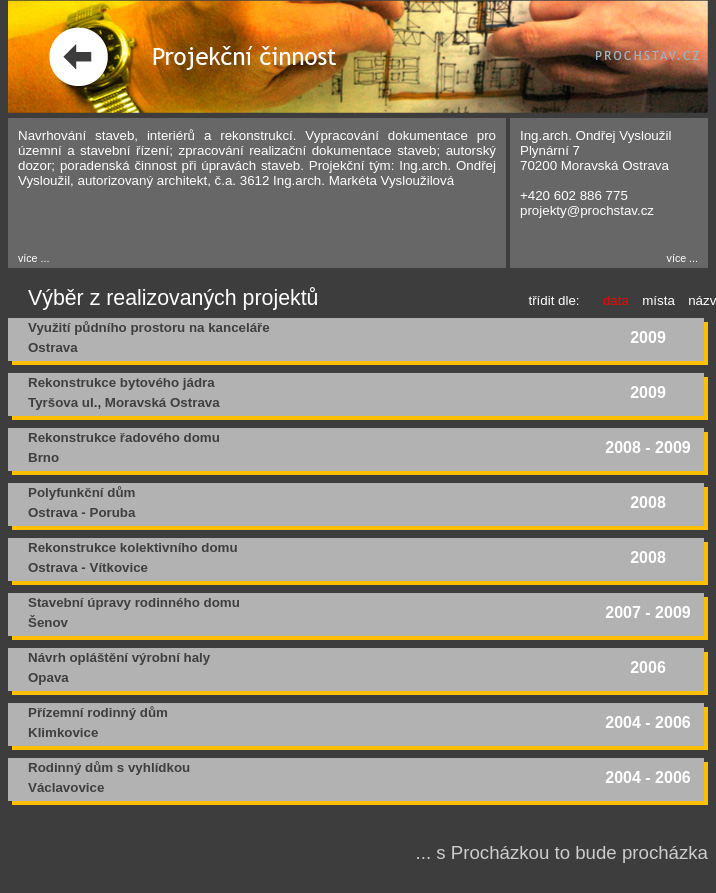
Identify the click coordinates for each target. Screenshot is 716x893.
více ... (33, 258)
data (616, 300)
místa (658, 300)
